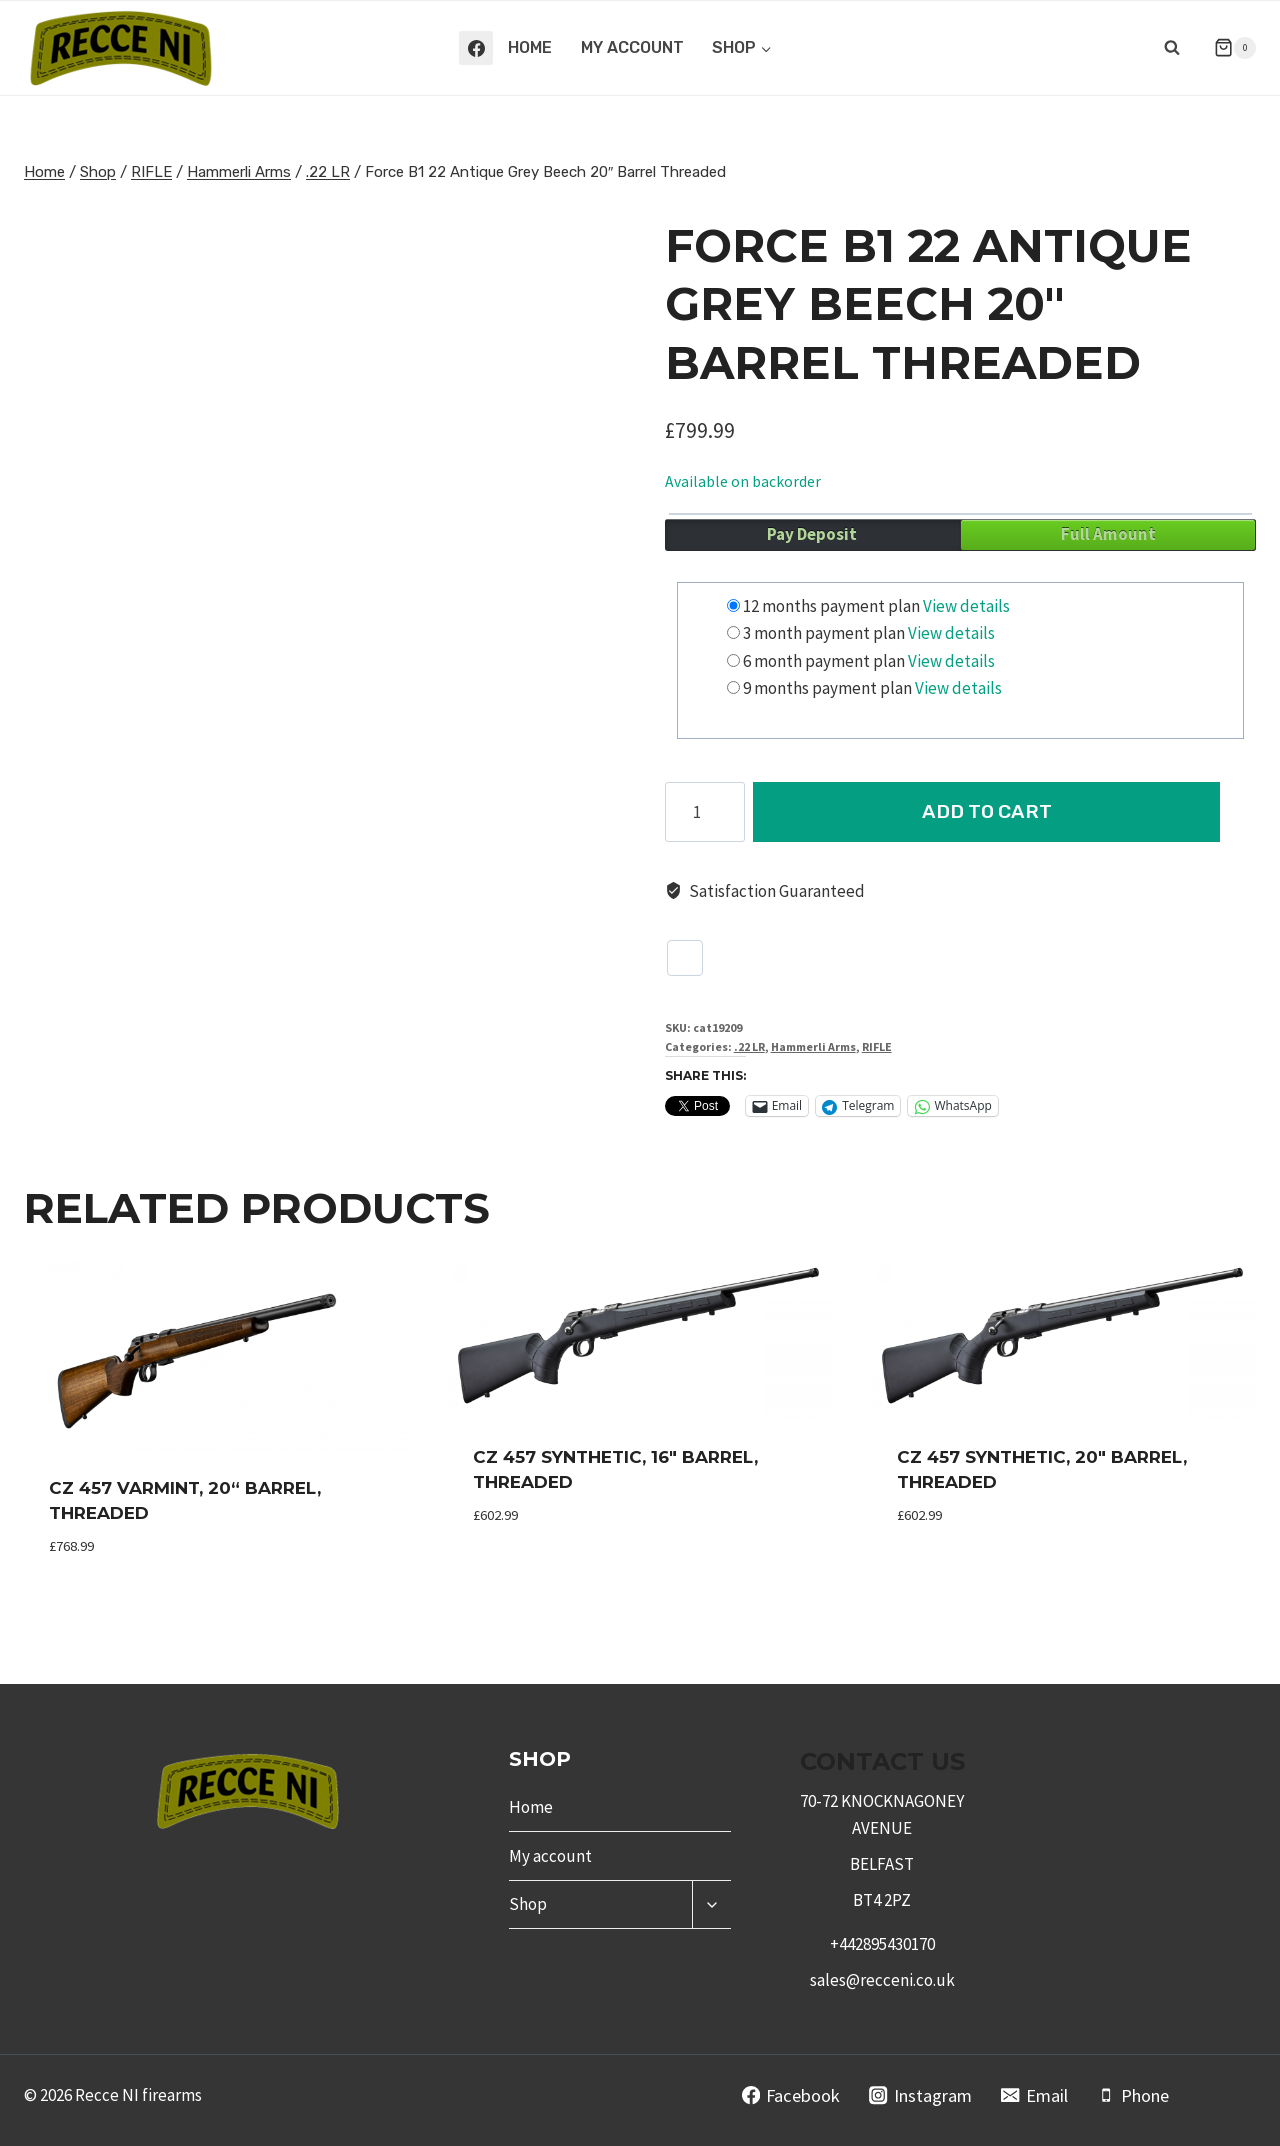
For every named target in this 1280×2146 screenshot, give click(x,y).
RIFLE (877, 1046)
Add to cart (1005, 811)
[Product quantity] (705, 812)
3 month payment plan (824, 633)
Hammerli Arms (813, 1046)
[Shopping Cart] (1227, 48)
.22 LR (749, 1046)
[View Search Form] (1172, 48)
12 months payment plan (831, 606)
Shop (528, 1904)
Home (530, 47)
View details (966, 606)
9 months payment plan (827, 688)
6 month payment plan (824, 661)
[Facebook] (476, 48)
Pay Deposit (812, 534)
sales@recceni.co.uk (882, 1980)
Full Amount (1108, 534)
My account (632, 47)
